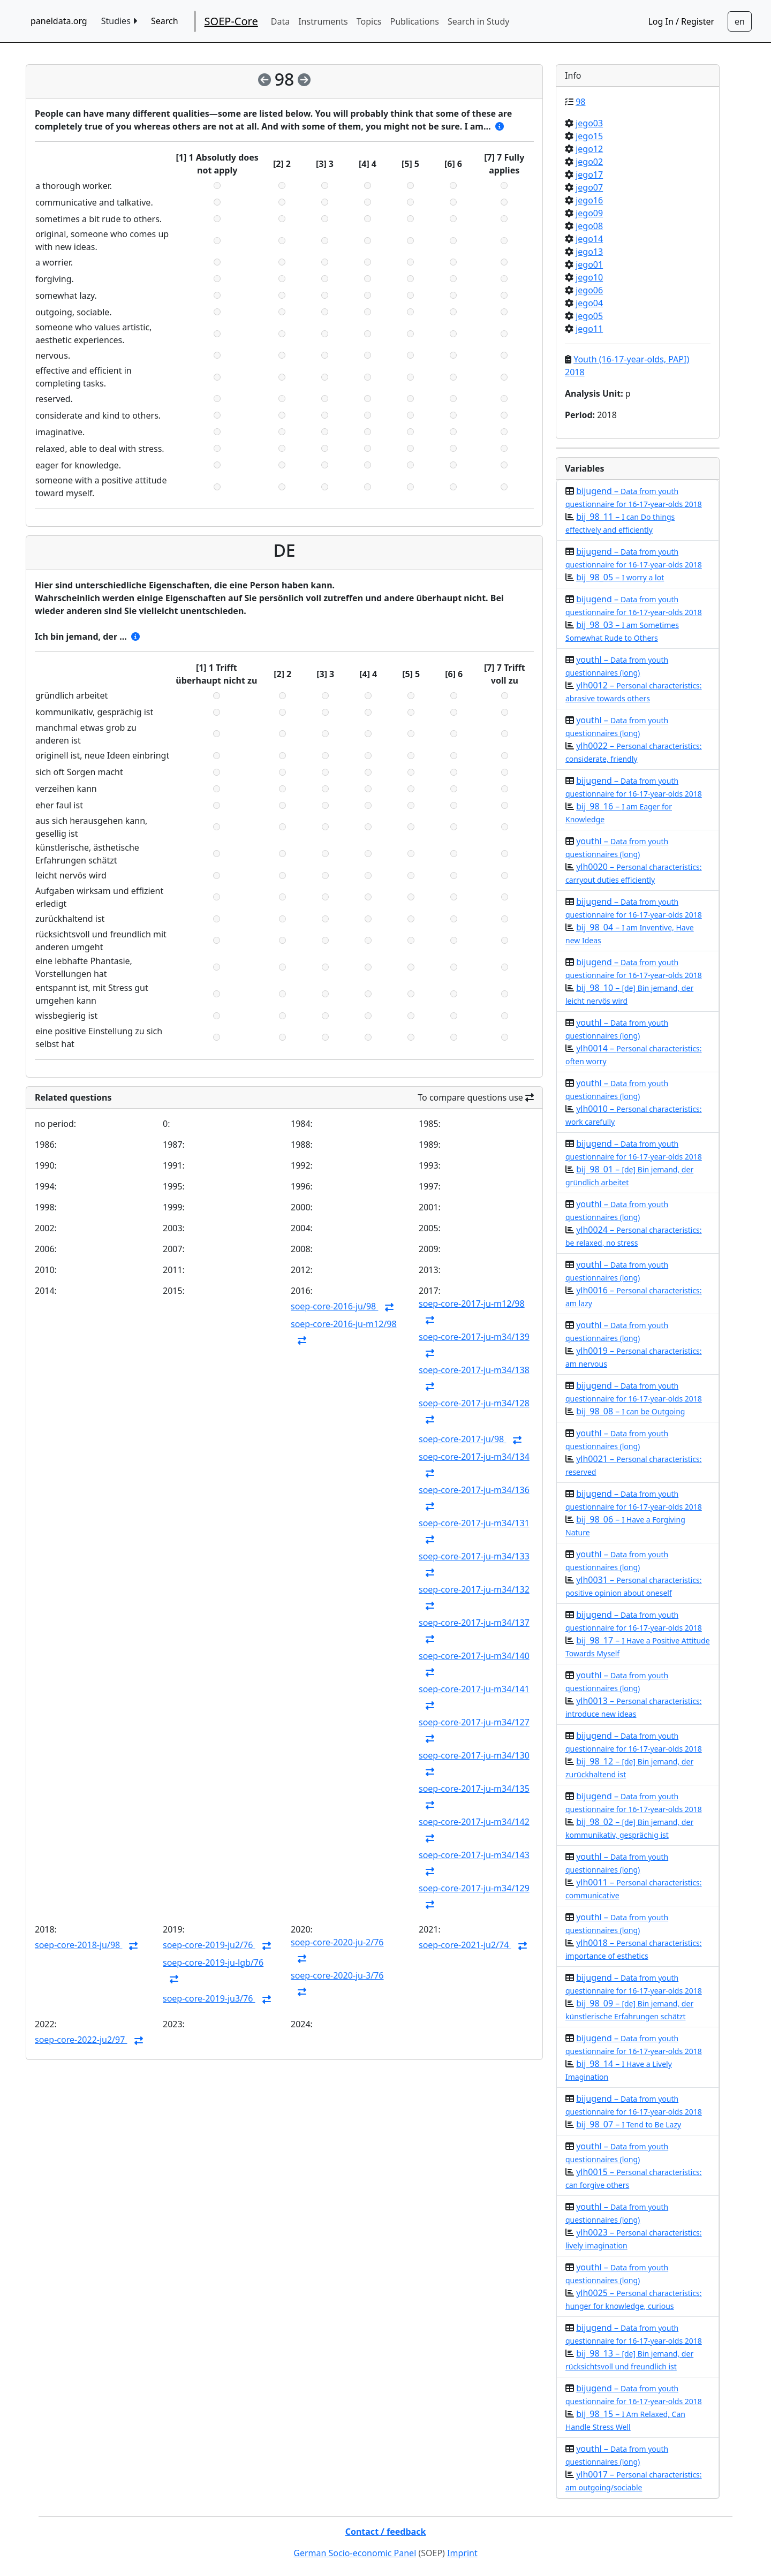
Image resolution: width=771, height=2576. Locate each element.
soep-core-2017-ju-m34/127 (474, 1722)
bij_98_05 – (620, 577)
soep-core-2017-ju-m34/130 (474, 1755)
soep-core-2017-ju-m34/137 (474, 1622)
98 (580, 102)
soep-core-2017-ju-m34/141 (474, 1689)
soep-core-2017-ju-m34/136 (474, 1490)
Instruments (323, 21)
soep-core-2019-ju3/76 (209, 1998)
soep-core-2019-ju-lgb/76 (213, 1962)
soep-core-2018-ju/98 (78, 1945)
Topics (369, 21)
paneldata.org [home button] (59, 21)
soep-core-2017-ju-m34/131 (474, 1523)
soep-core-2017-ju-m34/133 (474, 1556)
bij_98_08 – (630, 1411)
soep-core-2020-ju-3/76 (337, 1975)
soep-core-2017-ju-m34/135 (474, 1788)
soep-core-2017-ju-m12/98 (472, 1303)
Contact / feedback (385, 2531)
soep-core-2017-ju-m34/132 (474, 1589)
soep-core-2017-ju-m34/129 (474, 1888)
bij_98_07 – (628, 2124)
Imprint (462, 2553)
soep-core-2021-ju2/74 (465, 1945)
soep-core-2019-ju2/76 (209, 1945)
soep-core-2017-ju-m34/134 (474, 1457)
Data (280, 21)
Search (164, 21)
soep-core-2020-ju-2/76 (337, 1942)
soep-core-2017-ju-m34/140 (474, 1656)
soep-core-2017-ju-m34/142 (474, 1822)
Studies (119, 21)
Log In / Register (681, 21)
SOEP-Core (231, 21)
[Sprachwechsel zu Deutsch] (740, 21)
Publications (414, 21)
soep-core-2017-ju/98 (462, 1439)
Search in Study (478, 21)
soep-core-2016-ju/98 (334, 1306)
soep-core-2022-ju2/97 (81, 2039)
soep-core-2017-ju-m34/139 (474, 1337)
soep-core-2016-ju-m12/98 (344, 1324)
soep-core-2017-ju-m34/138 (474, 1370)
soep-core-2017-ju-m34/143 (474, 1855)
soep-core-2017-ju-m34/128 (474, 1403)
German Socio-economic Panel (354, 2553)
